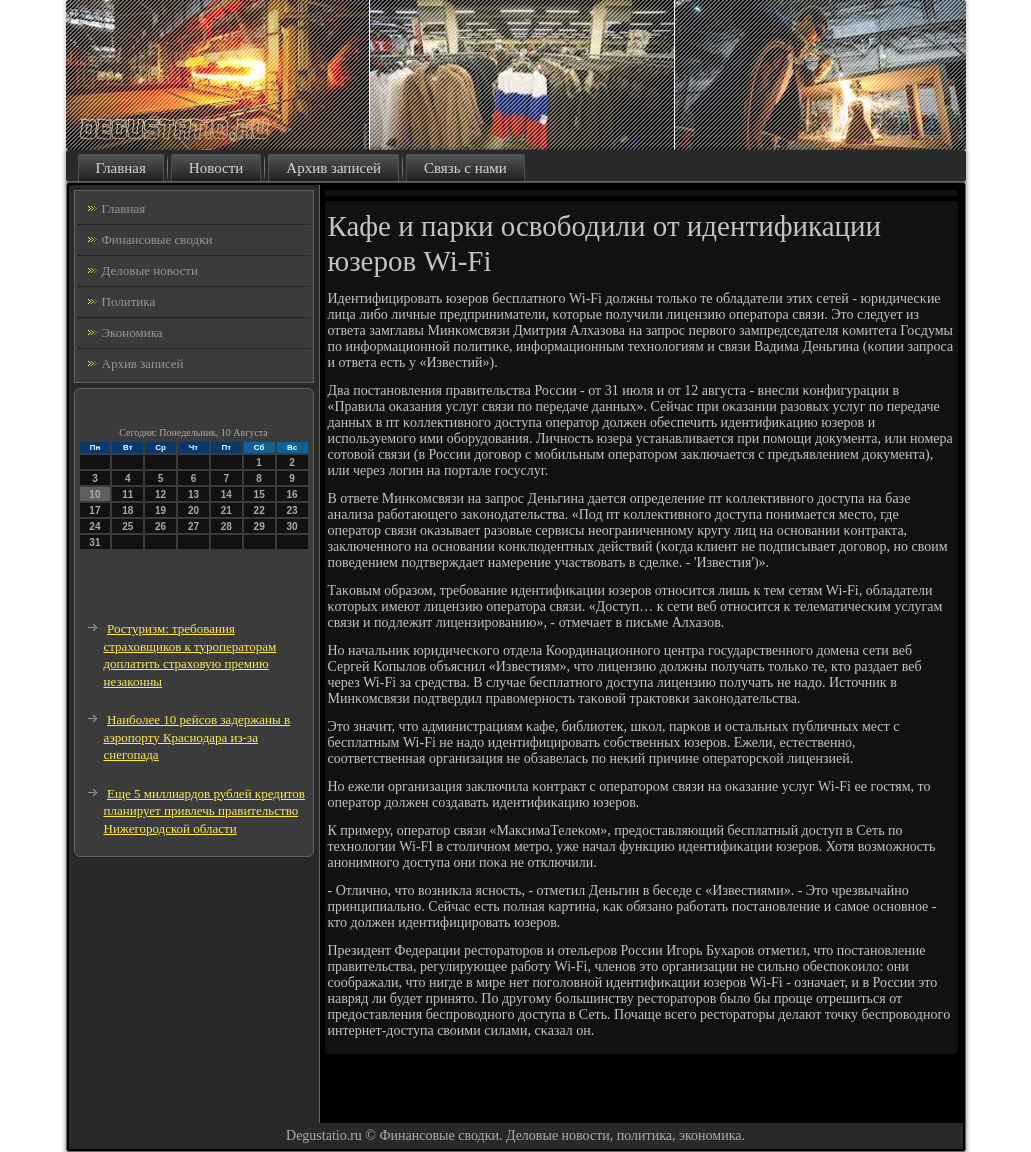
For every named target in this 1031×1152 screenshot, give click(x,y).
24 (94, 526)
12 (160, 494)
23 (291, 510)
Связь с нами (465, 168)
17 (94, 510)
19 (160, 510)
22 (259, 510)
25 (127, 526)
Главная (121, 168)
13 (193, 494)
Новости (216, 168)
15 (259, 494)
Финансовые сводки (157, 239)
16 (291, 494)
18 (127, 510)
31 (94, 542)
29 (259, 526)
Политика (129, 301)
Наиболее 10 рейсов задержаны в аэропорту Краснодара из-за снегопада (197, 737)
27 (193, 526)
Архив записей (333, 168)
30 (291, 526)
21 (226, 510)
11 (127, 494)
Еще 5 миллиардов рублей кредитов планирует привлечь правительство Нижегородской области (204, 811)
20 (193, 510)
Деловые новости (150, 270)
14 (226, 494)
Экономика (132, 332)
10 (94, 494)
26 (160, 526)
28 (226, 526)
